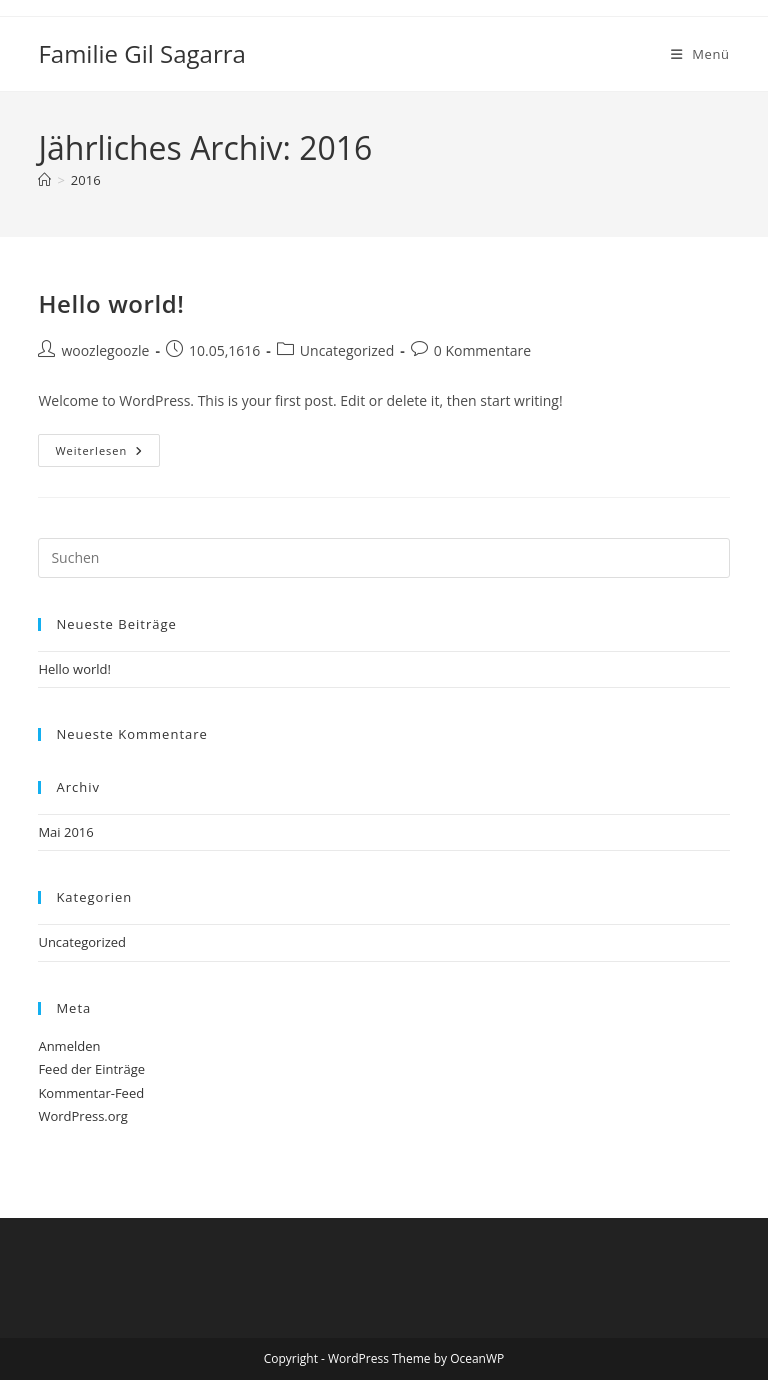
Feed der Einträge (91, 1069)
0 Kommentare (482, 350)
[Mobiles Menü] (700, 54)
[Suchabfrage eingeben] (383, 558)
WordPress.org (83, 1116)
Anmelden (69, 1046)
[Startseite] (44, 180)
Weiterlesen (107, 454)
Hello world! (111, 303)
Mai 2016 (65, 832)
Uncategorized (347, 350)
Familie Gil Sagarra (141, 53)
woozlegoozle (105, 350)
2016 (86, 180)
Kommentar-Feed (91, 1093)
